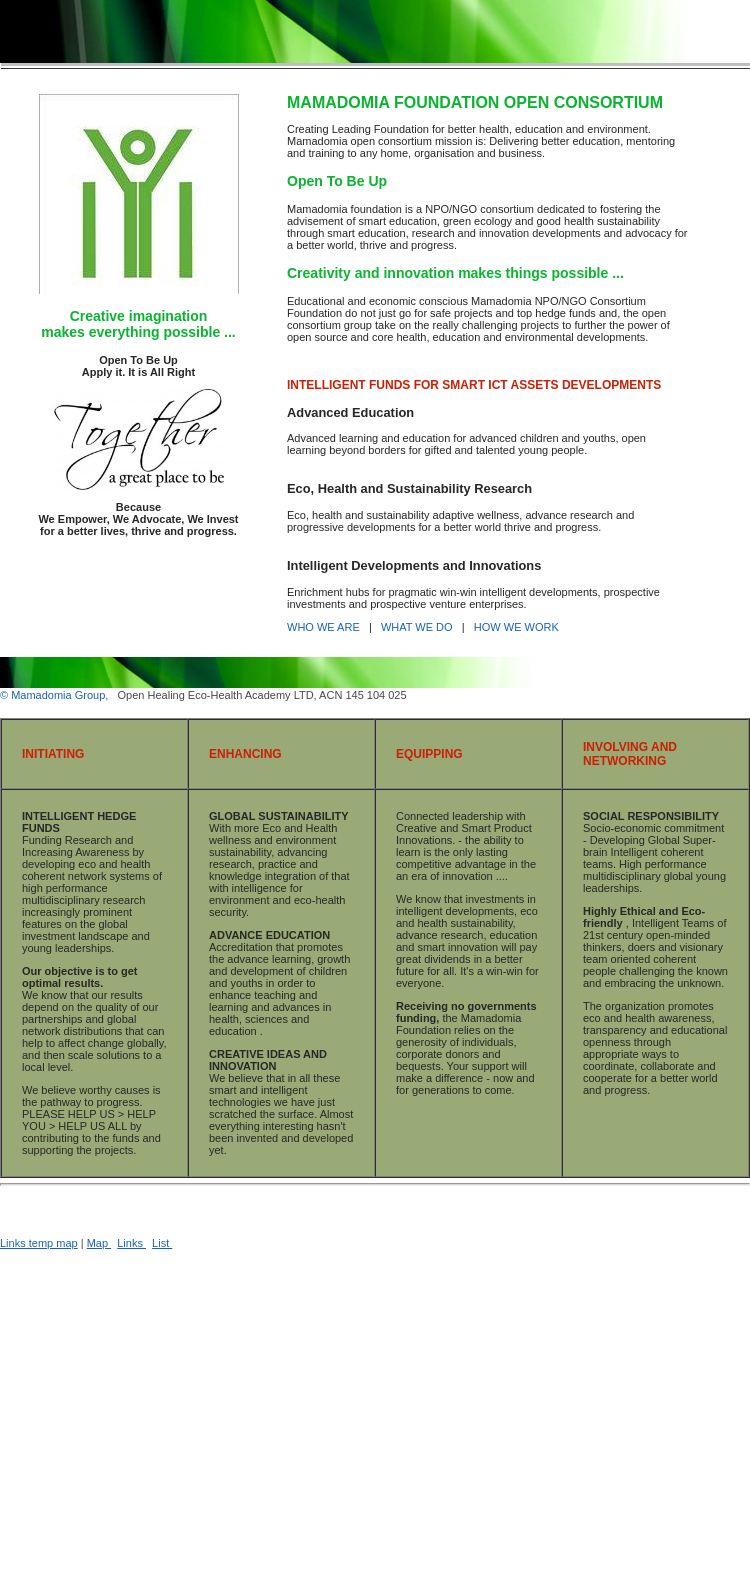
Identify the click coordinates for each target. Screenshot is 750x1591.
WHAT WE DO (418, 627)
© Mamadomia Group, (55, 695)
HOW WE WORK (516, 627)
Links (131, 1243)
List (162, 1243)
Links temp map (39, 1243)
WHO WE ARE (325, 627)
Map (99, 1243)
